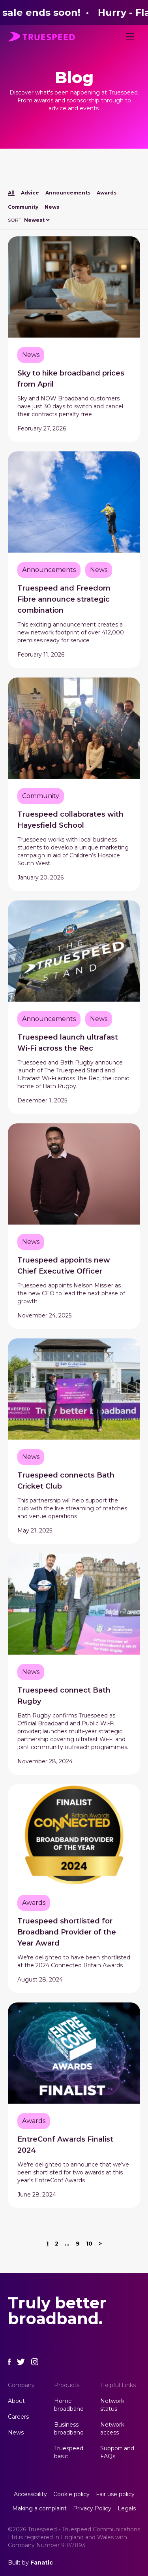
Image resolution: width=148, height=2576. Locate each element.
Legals (127, 2508)
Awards (106, 193)
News (52, 207)
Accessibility (30, 2494)
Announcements (67, 193)
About (16, 2400)
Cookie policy (71, 2494)
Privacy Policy (92, 2508)
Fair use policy (115, 2494)
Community (23, 207)
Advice (30, 193)
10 (89, 2243)
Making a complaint (39, 2508)
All (11, 193)
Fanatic (41, 2562)
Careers (18, 2416)
